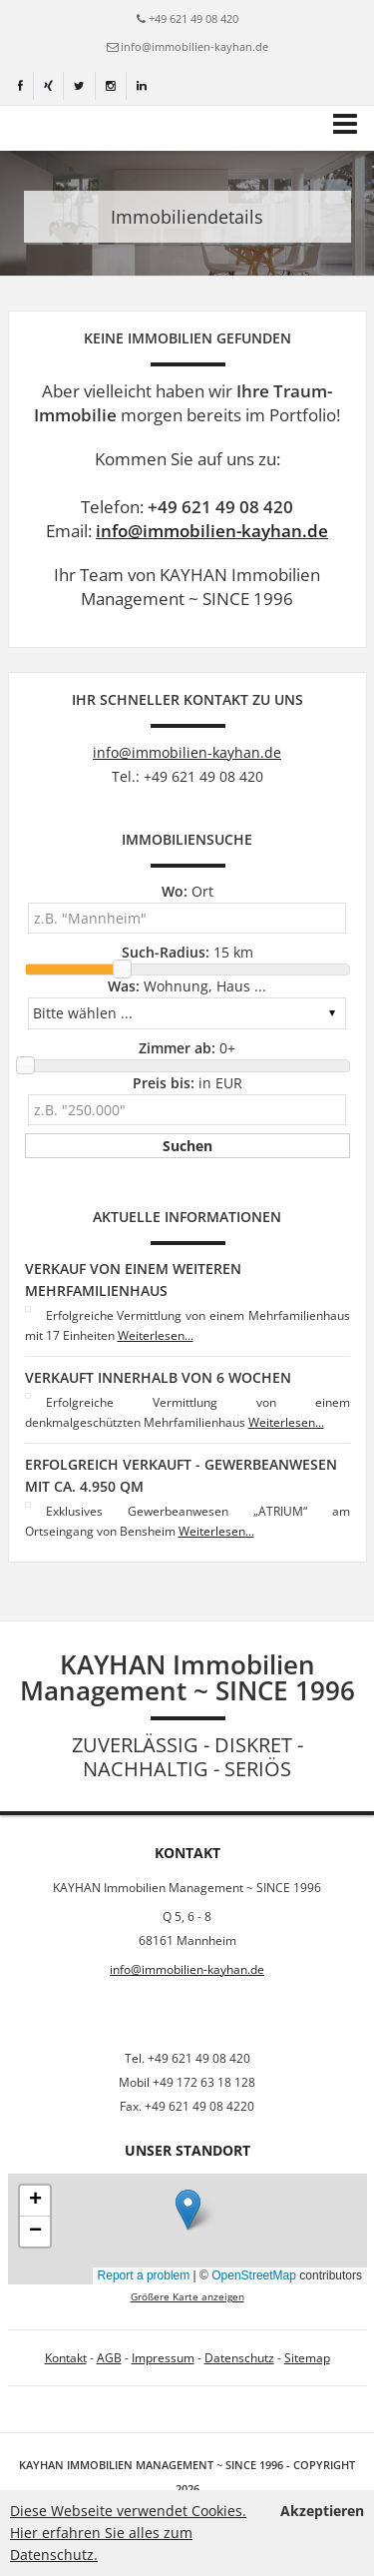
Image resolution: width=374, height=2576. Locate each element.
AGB (109, 2357)
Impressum (163, 2357)
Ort (187, 891)
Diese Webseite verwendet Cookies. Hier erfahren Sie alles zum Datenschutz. (128, 2532)
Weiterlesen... (155, 1335)
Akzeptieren (322, 2510)
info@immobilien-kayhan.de (194, 46)
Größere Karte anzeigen (187, 2296)
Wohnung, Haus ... (187, 985)
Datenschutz (239, 2357)
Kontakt (66, 2357)
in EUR (187, 1082)
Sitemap (307, 2357)
